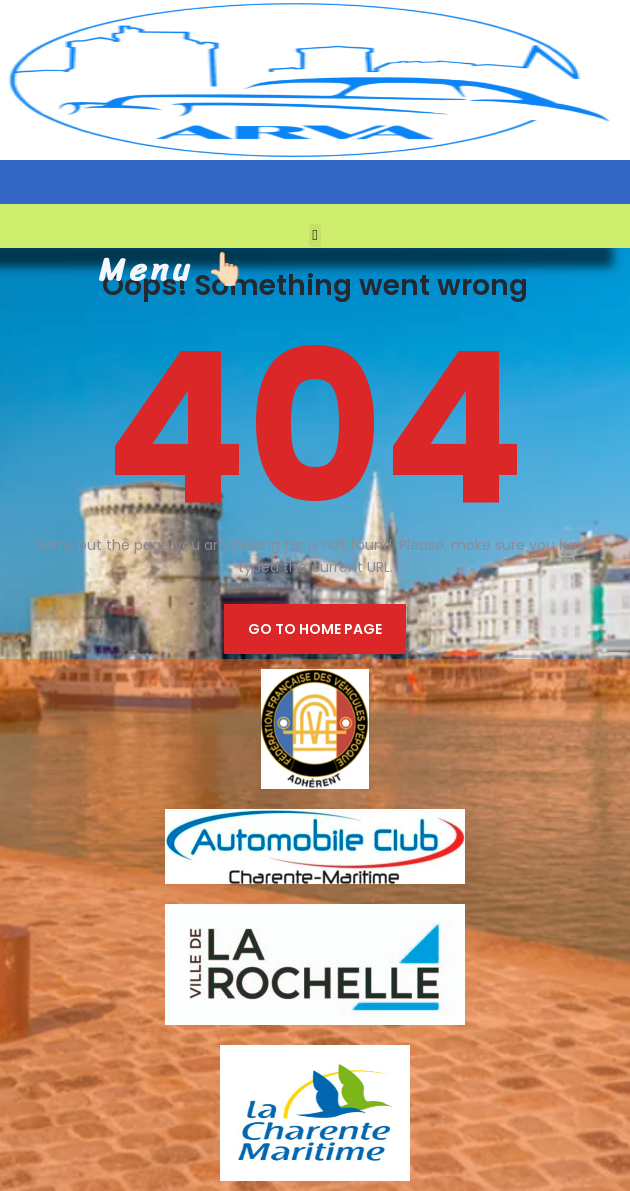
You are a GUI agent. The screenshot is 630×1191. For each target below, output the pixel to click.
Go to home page (315, 629)
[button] (315, 235)
